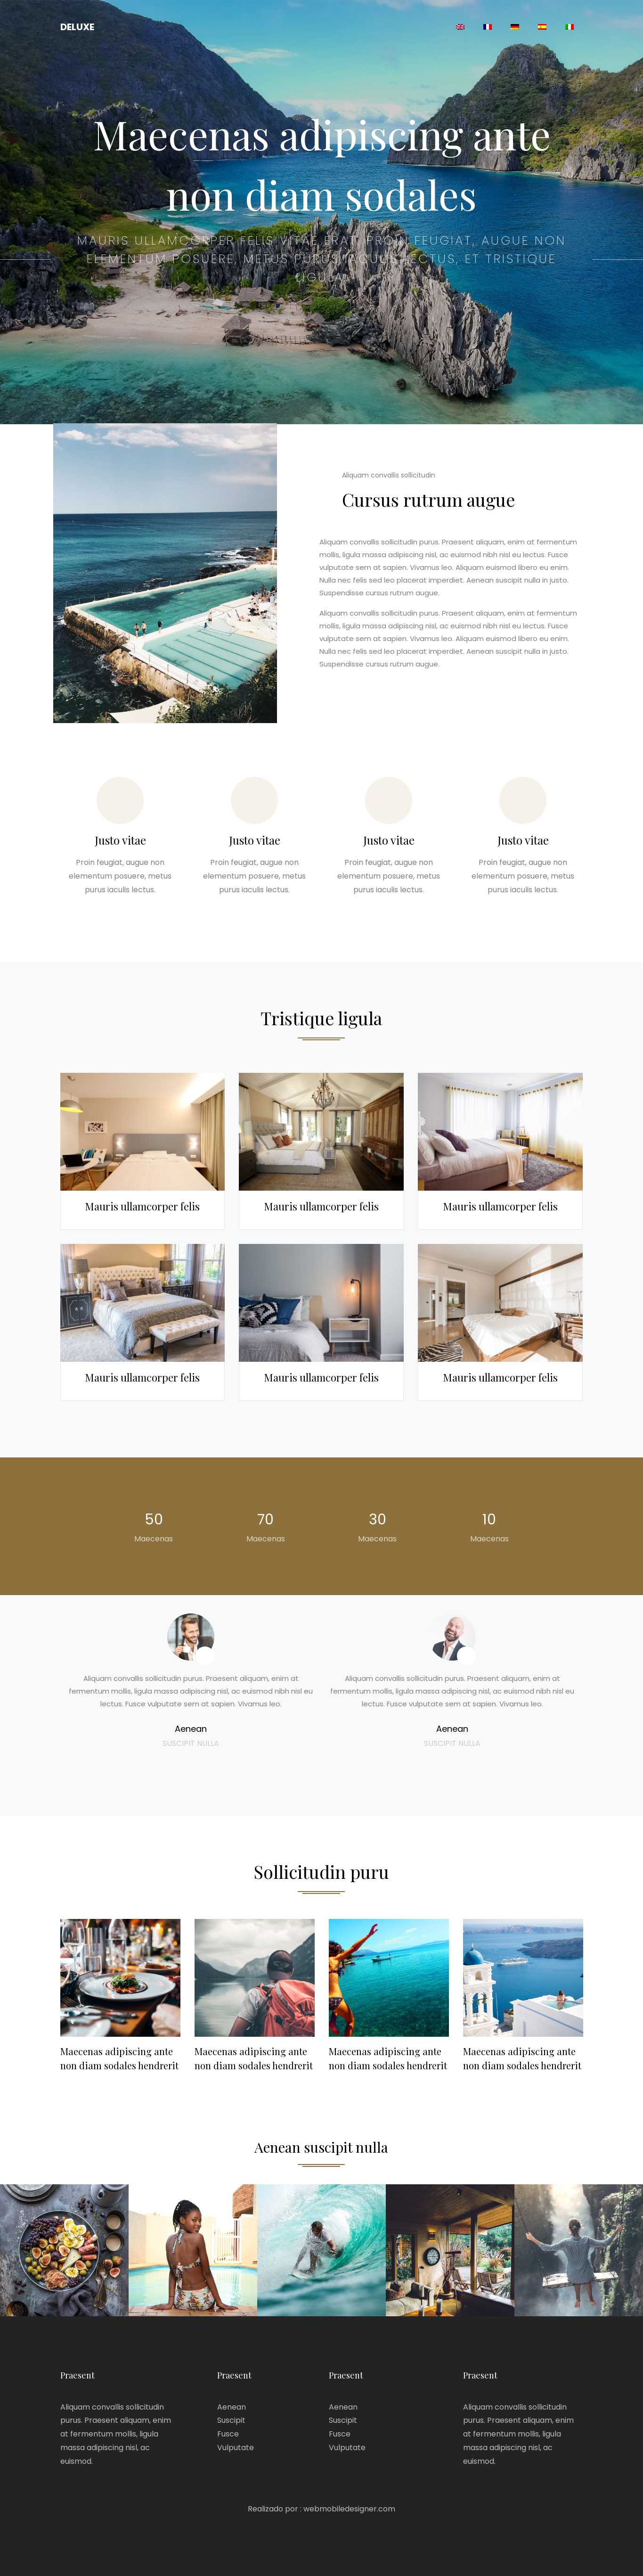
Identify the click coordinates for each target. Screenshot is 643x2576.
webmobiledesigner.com (349, 2508)
